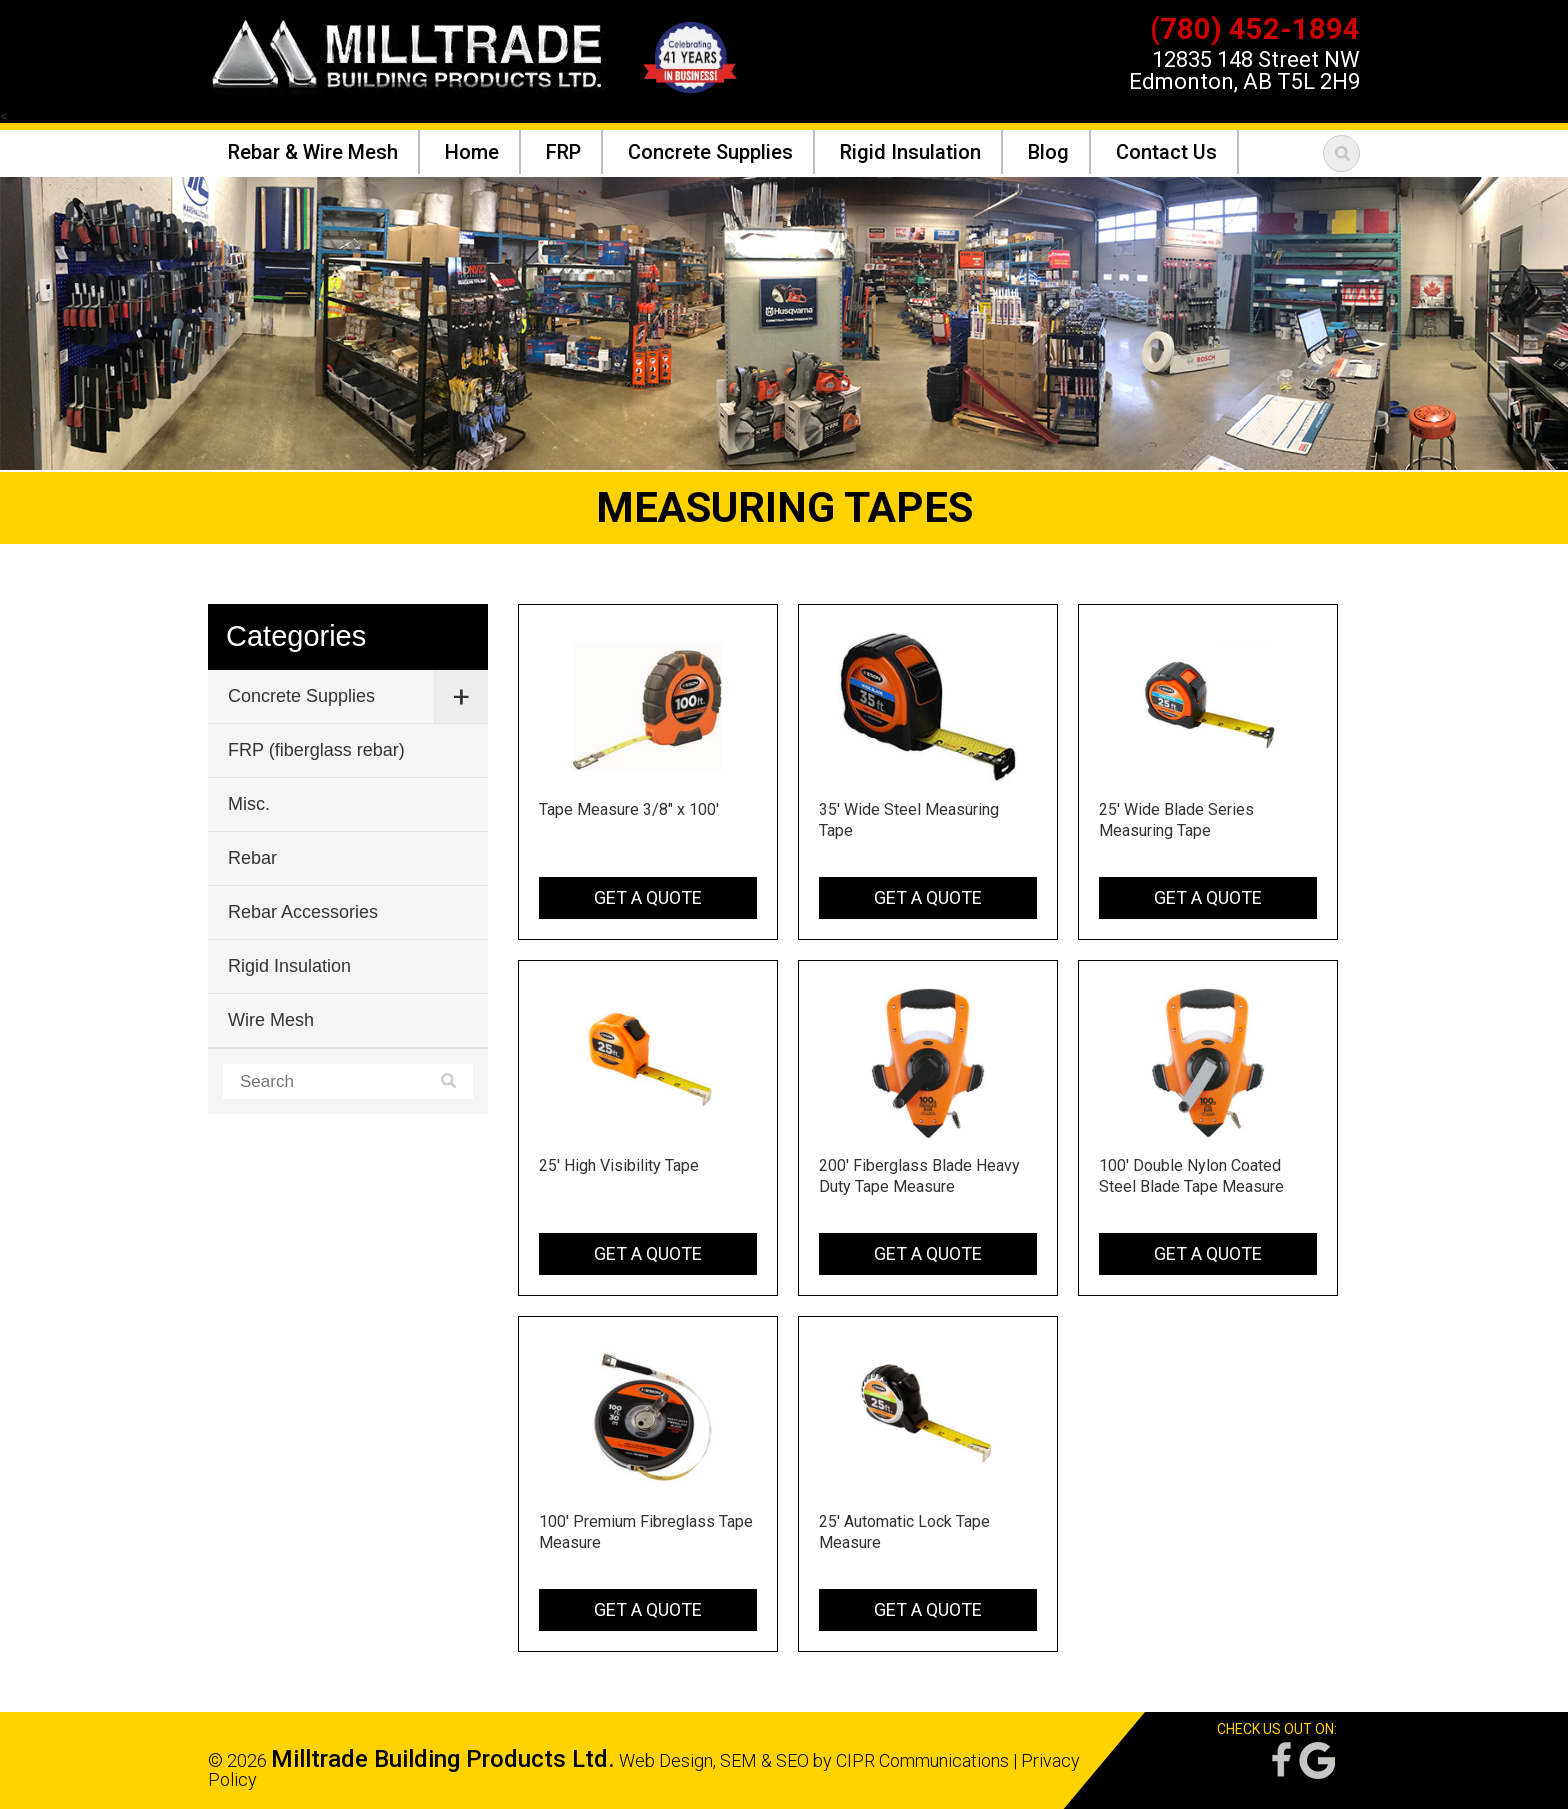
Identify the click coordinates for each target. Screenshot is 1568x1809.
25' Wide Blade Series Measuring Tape (1176, 820)
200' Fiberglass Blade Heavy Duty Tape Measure (919, 1176)
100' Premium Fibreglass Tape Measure (646, 1532)
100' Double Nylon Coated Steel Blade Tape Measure (1191, 1176)
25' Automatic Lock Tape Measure (904, 1532)
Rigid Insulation (289, 966)
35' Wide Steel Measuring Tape (909, 820)
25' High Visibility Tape (619, 1165)
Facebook (1280, 1760)
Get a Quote (648, 897)
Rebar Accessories (303, 912)
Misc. (249, 804)
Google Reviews (1317, 1760)
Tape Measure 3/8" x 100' (629, 809)
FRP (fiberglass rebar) (316, 750)
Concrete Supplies (301, 696)
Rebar (252, 858)
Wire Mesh (271, 1020)
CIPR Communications (922, 1760)
